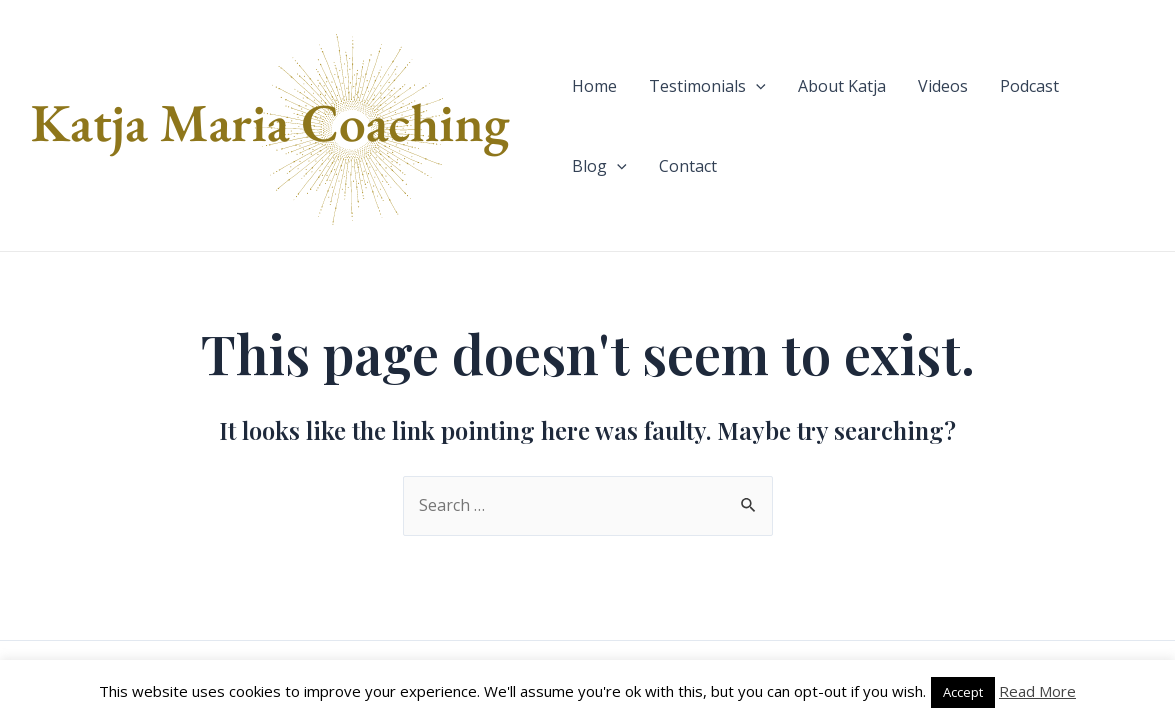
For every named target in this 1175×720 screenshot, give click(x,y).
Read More (1037, 691)
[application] (756, 86)
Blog (599, 166)
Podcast (1029, 86)
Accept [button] (963, 692)
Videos (943, 86)
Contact (688, 166)
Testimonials (707, 86)
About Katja (842, 86)
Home (594, 86)
